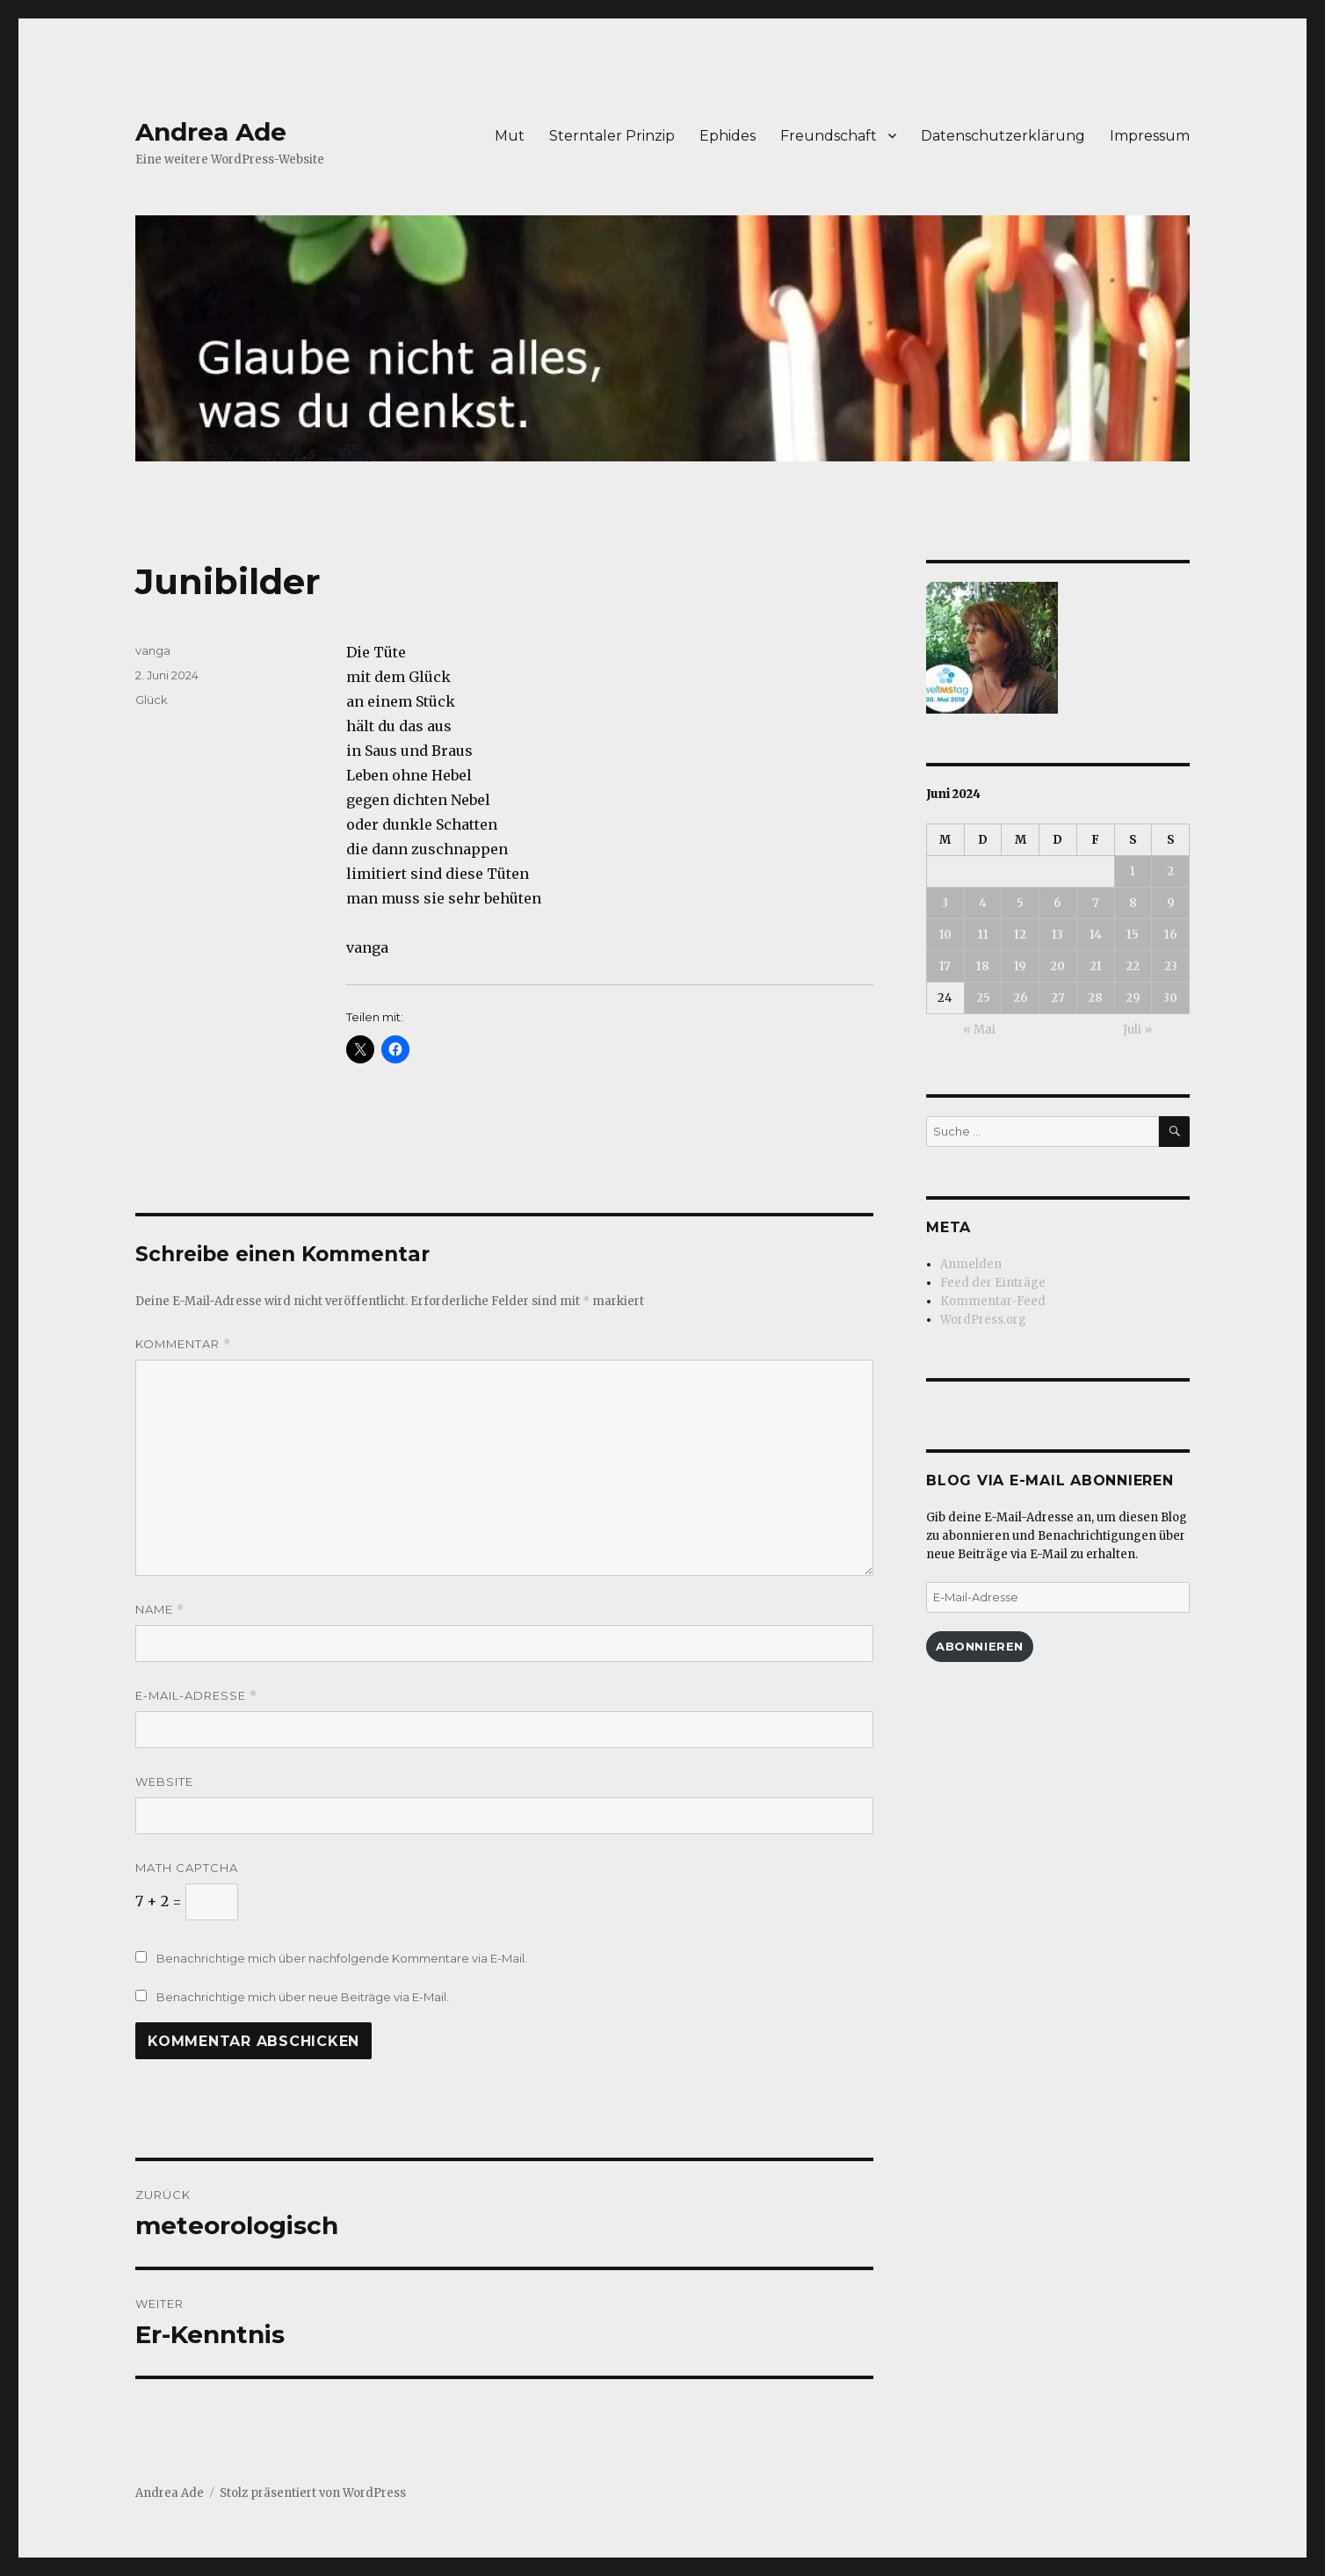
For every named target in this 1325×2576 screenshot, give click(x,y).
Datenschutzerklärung (1003, 135)
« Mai (979, 1029)
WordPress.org (983, 1319)
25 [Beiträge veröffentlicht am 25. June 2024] (983, 997)
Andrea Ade (210, 132)
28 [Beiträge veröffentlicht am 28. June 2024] (1095, 997)
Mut (510, 135)
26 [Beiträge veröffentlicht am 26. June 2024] (1020, 997)
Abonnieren (980, 1646)
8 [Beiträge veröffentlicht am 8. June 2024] (1133, 903)
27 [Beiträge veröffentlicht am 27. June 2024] (1058, 997)
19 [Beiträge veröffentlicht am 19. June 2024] (1020, 966)
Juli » (1137, 1029)
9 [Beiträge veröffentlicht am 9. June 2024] (1171, 903)
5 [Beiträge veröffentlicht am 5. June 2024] (1020, 903)
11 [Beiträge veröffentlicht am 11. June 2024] (983, 934)
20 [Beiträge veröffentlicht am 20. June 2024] (1057, 966)
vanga (152, 650)
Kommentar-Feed (993, 1301)
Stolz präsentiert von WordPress (313, 2492)
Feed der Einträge (993, 1282)
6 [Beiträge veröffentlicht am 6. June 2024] (1057, 903)
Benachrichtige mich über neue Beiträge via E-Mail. (302, 1997)
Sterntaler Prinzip (612, 135)
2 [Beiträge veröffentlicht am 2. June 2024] (1170, 871)
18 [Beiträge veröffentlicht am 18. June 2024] (982, 966)
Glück (151, 700)
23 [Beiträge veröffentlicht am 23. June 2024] (1170, 966)
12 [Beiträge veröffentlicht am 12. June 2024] (1020, 934)
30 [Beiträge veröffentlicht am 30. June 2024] (1170, 997)
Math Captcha (186, 1868)
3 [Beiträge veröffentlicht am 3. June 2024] (945, 903)
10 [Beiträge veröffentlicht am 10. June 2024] (945, 934)
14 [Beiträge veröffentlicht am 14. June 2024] (1096, 934)
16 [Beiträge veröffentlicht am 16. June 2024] (1170, 934)
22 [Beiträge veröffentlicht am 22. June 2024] (1133, 966)
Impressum (1150, 135)
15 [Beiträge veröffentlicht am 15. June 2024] (1132, 934)
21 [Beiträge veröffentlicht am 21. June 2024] (1096, 966)
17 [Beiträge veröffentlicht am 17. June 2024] (945, 966)
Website (164, 1781)
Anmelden (971, 1264)
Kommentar (183, 1344)
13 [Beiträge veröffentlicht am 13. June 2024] (1057, 934)
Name (160, 1609)
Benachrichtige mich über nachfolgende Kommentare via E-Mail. (341, 1958)
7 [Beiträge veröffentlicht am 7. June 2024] (1095, 903)
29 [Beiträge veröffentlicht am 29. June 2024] (1133, 997)
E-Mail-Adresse (196, 1695)
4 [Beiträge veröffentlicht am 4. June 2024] (983, 903)
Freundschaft (828, 135)
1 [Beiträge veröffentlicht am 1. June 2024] (1132, 871)
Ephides (727, 135)
